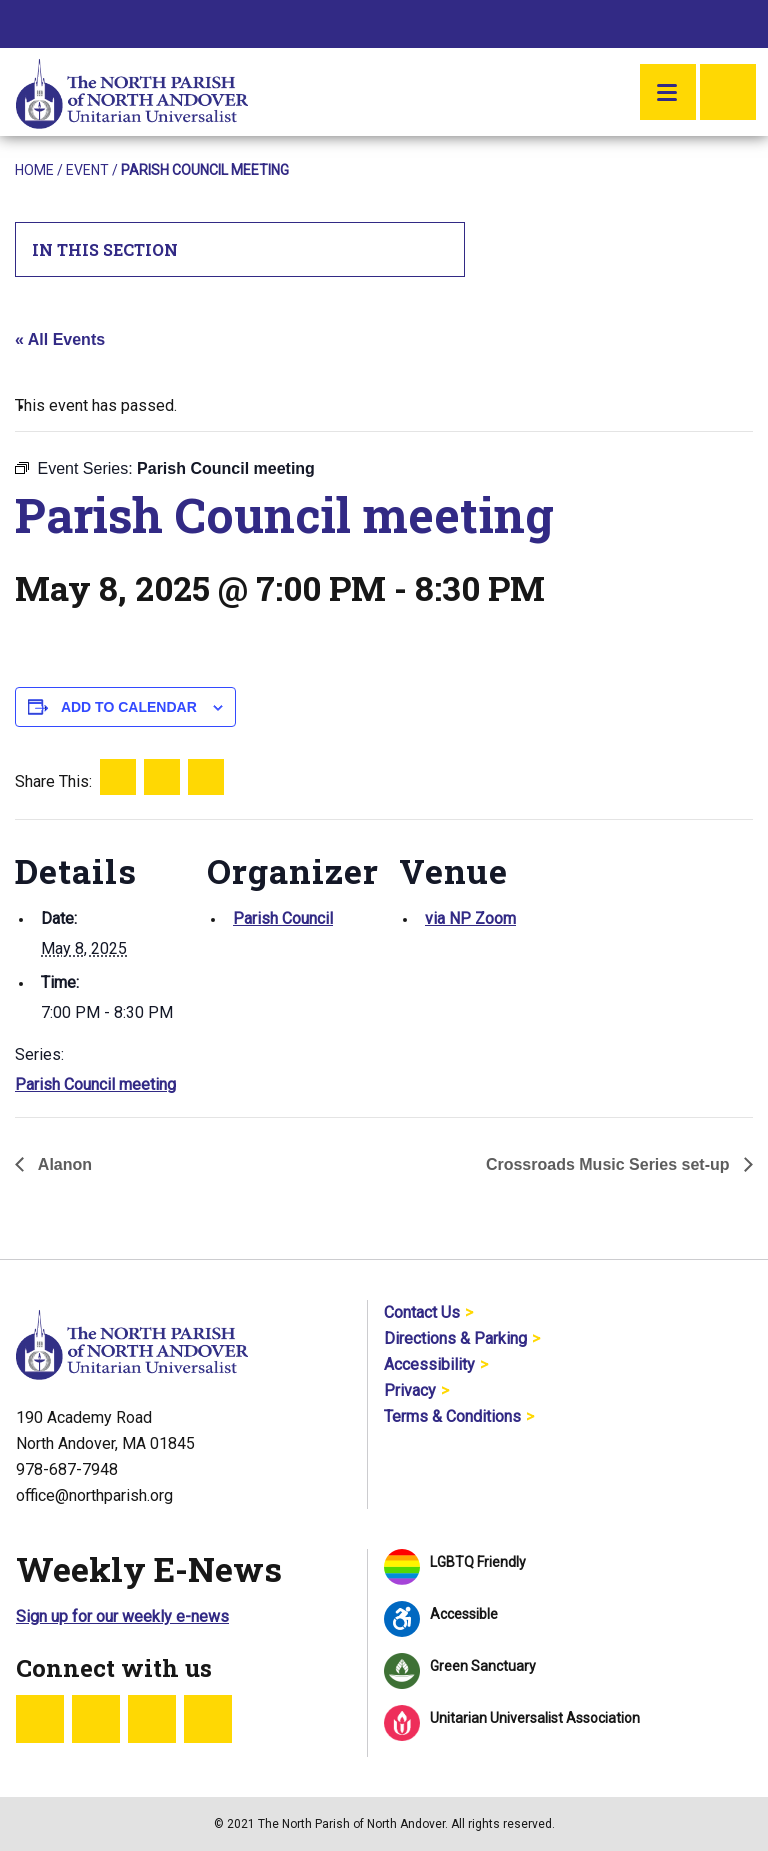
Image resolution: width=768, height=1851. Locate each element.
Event (87, 170)
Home (34, 170)
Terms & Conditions (452, 1416)
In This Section (240, 249)
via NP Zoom (470, 918)
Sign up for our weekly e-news (122, 1616)
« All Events (60, 339)
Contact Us (422, 1312)
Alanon (63, 1164)
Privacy (410, 1390)
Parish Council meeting (95, 1084)
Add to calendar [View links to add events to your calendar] (129, 707)
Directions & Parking (455, 1338)
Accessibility (429, 1364)
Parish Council (283, 918)
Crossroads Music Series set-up (610, 1164)
